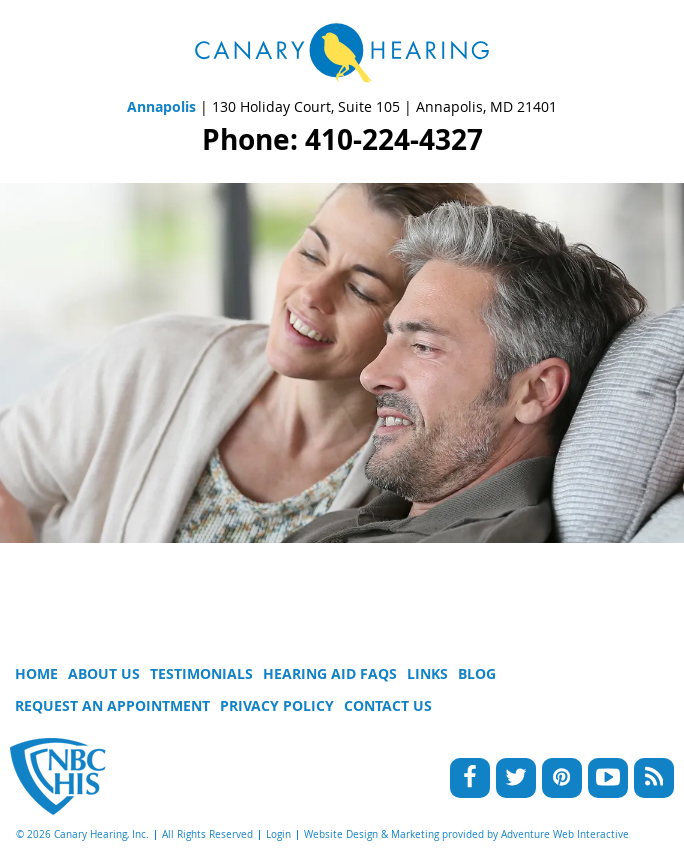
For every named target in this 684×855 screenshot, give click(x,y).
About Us (104, 673)
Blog (477, 673)
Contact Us (388, 705)
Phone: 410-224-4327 (342, 139)
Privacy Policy (277, 705)
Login (278, 834)
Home (36, 673)
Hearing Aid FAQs (330, 673)
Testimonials (201, 673)
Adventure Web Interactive (565, 834)
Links (427, 673)
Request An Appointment (112, 705)
